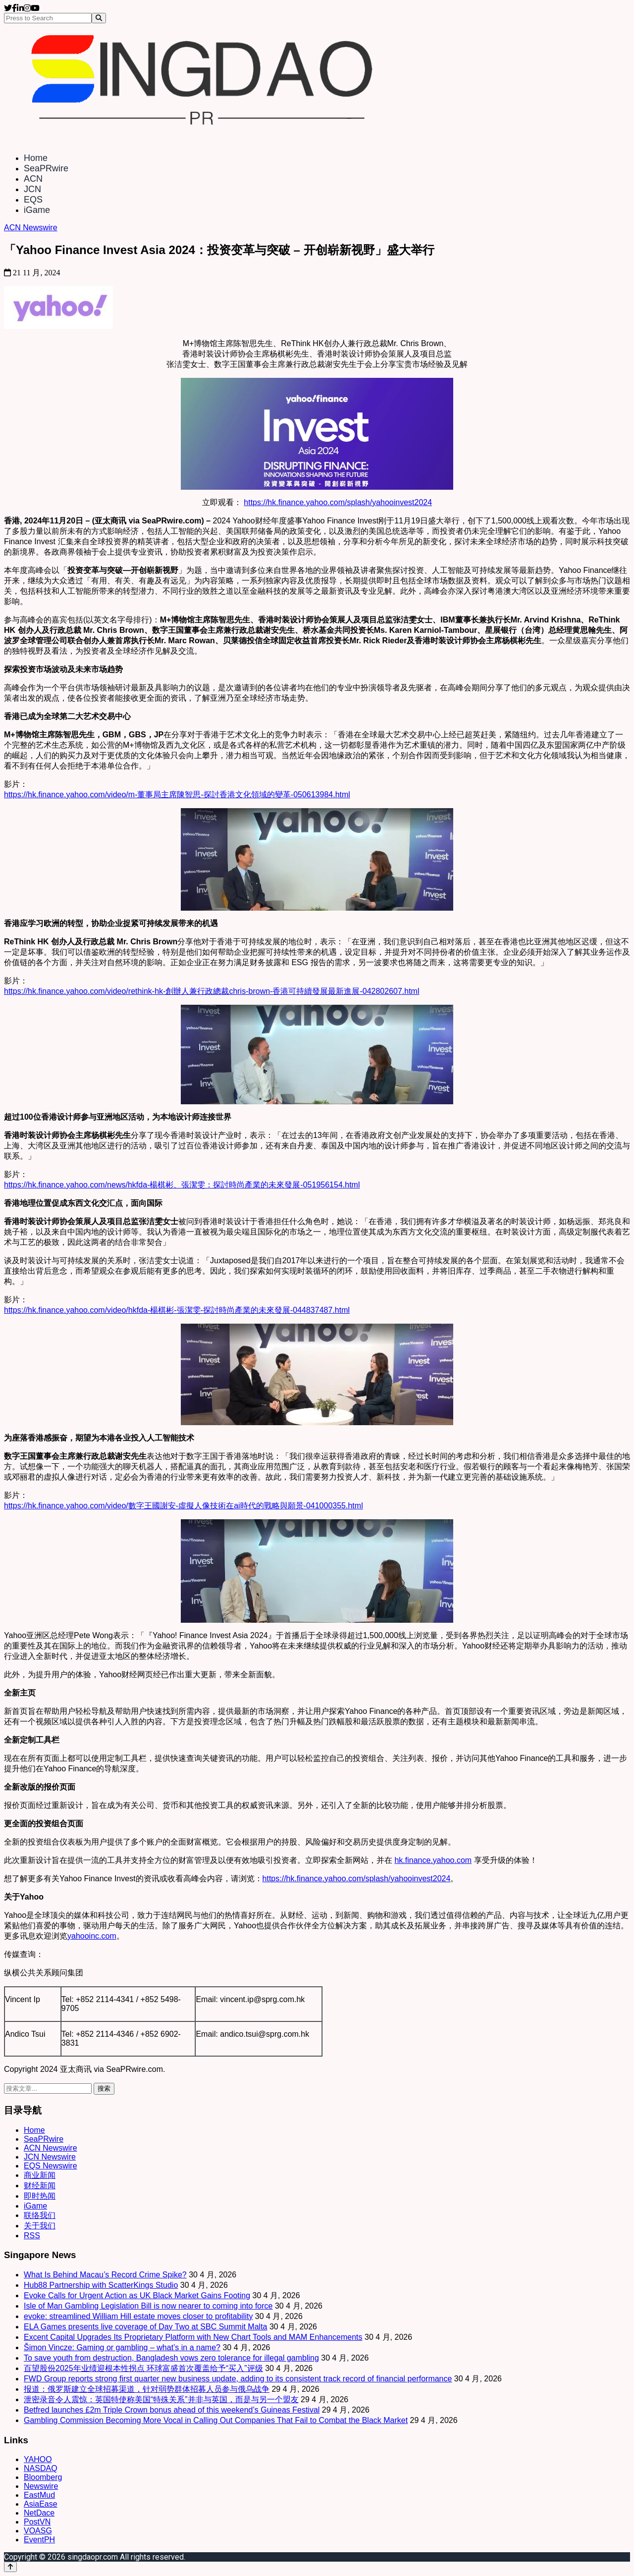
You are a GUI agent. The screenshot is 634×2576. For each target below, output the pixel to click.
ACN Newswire (30, 227)
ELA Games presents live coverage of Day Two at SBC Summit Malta (145, 2326)
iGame (37, 210)
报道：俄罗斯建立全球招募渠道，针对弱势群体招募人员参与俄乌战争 (146, 2389)
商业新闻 (39, 2175)
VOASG (38, 2530)
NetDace (39, 2513)
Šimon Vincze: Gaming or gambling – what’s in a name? (122, 2347)
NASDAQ (40, 2468)
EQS (33, 200)
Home (36, 158)
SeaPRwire (46, 168)
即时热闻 (39, 2196)
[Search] (99, 18)
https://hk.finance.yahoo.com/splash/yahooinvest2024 (338, 502)
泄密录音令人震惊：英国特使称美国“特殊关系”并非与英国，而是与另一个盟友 (161, 2399)
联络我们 (39, 2215)
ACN (33, 179)
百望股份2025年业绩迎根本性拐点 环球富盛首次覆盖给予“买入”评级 (143, 2368)
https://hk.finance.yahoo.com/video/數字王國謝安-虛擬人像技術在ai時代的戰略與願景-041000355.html (183, 1505)
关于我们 (39, 2225)
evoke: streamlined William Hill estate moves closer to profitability (138, 2316)
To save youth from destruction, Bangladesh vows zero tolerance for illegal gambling (171, 2358)
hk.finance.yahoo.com (433, 1860)
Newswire (41, 2486)
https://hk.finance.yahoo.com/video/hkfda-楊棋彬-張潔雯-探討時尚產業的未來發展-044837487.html (177, 1310)
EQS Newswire (50, 2166)
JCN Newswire (50, 2157)
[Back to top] (10, 2567)
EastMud (39, 2495)
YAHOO (38, 2459)
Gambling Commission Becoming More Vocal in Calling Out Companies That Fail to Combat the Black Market (216, 2420)
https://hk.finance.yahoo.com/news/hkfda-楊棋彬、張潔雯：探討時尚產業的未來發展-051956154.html (182, 1185)
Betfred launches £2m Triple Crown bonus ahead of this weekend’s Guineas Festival (171, 2410)
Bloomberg (43, 2477)
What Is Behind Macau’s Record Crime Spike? (105, 2274)
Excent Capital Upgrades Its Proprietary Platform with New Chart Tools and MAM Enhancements (193, 2337)
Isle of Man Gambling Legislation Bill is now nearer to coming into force (148, 2306)
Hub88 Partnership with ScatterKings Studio (101, 2285)
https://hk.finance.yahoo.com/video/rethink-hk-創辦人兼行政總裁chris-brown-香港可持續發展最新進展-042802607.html (212, 991)
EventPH (39, 2539)
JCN (32, 189)
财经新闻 (39, 2185)
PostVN (37, 2522)
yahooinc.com (91, 1936)
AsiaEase (40, 2504)
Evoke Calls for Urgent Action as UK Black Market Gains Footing (137, 2295)
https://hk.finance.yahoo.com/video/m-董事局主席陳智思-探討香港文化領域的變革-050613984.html (177, 794)
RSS (32, 2235)
